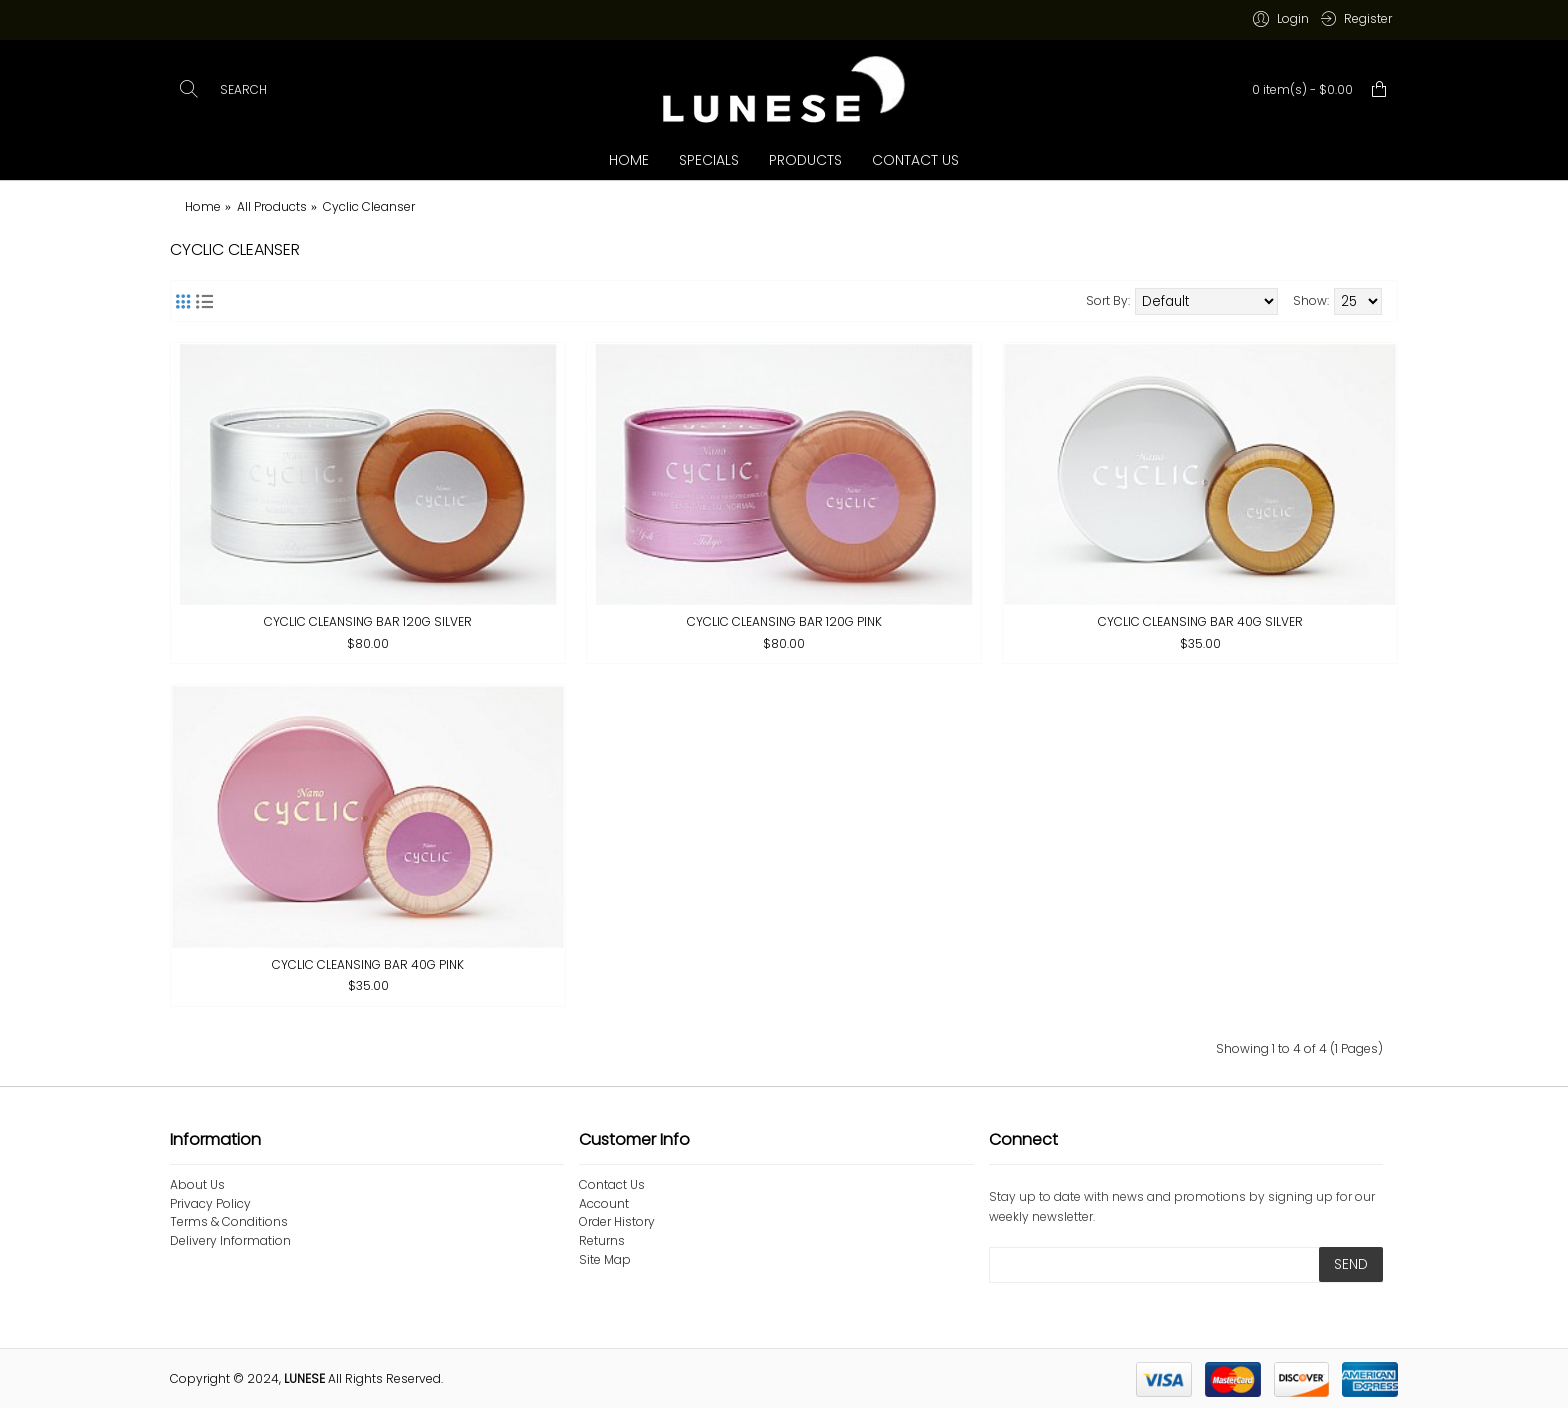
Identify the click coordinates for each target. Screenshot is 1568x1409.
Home (203, 206)
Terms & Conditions (229, 1222)
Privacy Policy (210, 1204)
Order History (617, 1222)
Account (604, 1204)
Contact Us (612, 1185)
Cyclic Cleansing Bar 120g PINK (784, 621)
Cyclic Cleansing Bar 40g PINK (368, 964)
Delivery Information (230, 1241)
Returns (602, 1241)
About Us (197, 1185)
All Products (272, 206)
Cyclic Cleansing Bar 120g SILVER (368, 621)
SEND (1351, 1264)
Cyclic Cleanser (369, 206)
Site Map (605, 1260)
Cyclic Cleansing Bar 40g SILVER (1200, 621)
